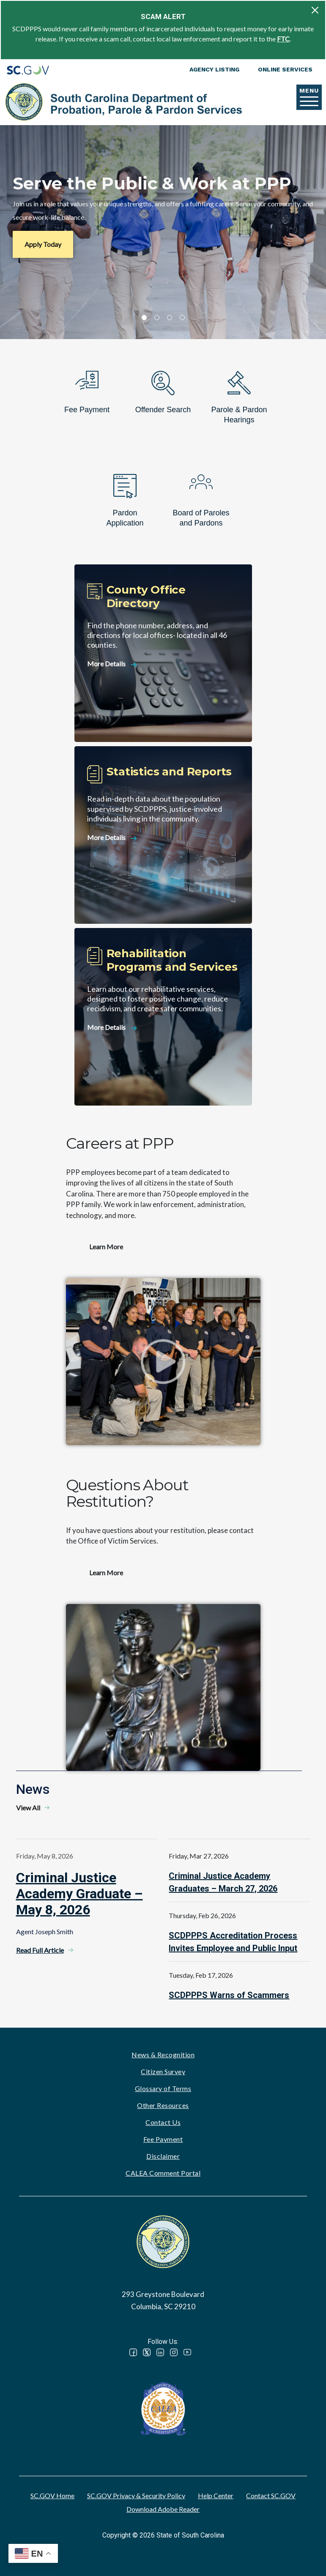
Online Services (285, 69)
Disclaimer (163, 2156)
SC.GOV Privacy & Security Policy (136, 2495)
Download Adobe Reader (163, 2509)
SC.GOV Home (52, 2495)
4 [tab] (182, 317)
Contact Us (163, 2122)
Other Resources (163, 2105)
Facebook (133, 2352)
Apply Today (43, 244)
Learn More (106, 1247)
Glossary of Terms (163, 2088)
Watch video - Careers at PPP (163, 1361)
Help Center (215, 2495)
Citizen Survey (163, 2071)
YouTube (187, 2352)
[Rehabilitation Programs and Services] (163, 1017)
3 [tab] (169, 317)
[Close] (315, 10)
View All (28, 1808)
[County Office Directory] (163, 653)
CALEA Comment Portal (163, 2173)
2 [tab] (156, 317)
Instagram (174, 2352)
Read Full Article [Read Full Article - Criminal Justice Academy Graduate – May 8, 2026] (40, 1950)
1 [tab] (144, 317)
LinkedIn (160, 2352)
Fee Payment (163, 2139)
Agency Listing (214, 69)
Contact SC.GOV (271, 2495)
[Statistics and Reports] (163, 835)
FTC (283, 39)
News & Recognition (163, 2054)
